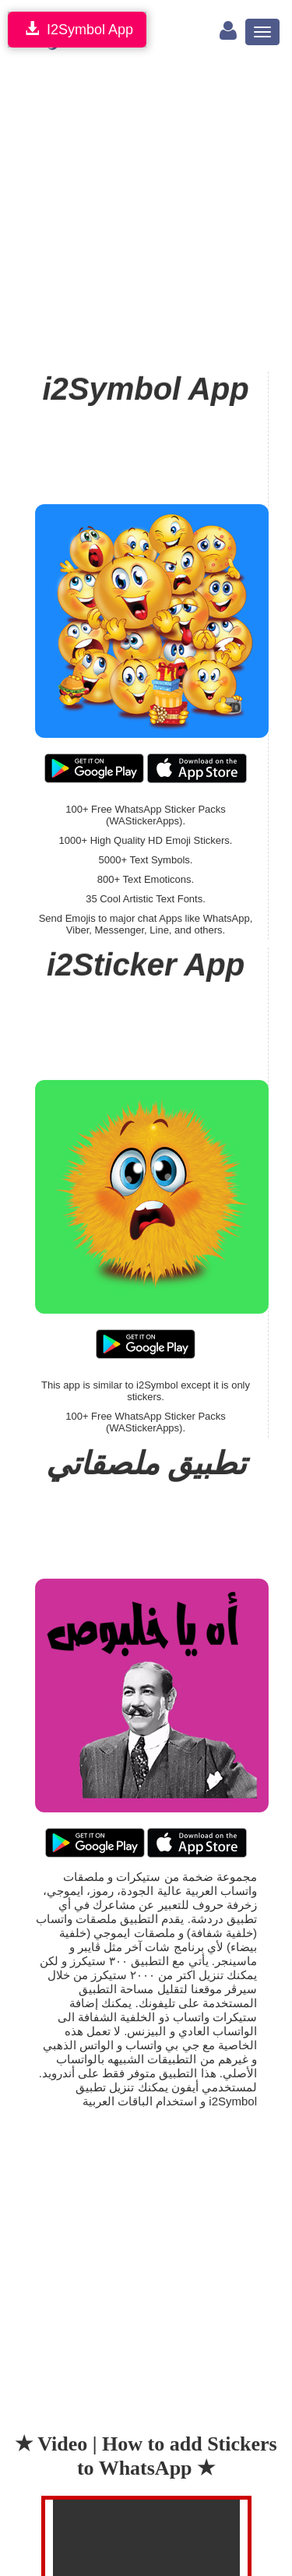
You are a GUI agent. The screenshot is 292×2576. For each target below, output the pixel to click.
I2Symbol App (77, 29)
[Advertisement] (146, 214)
